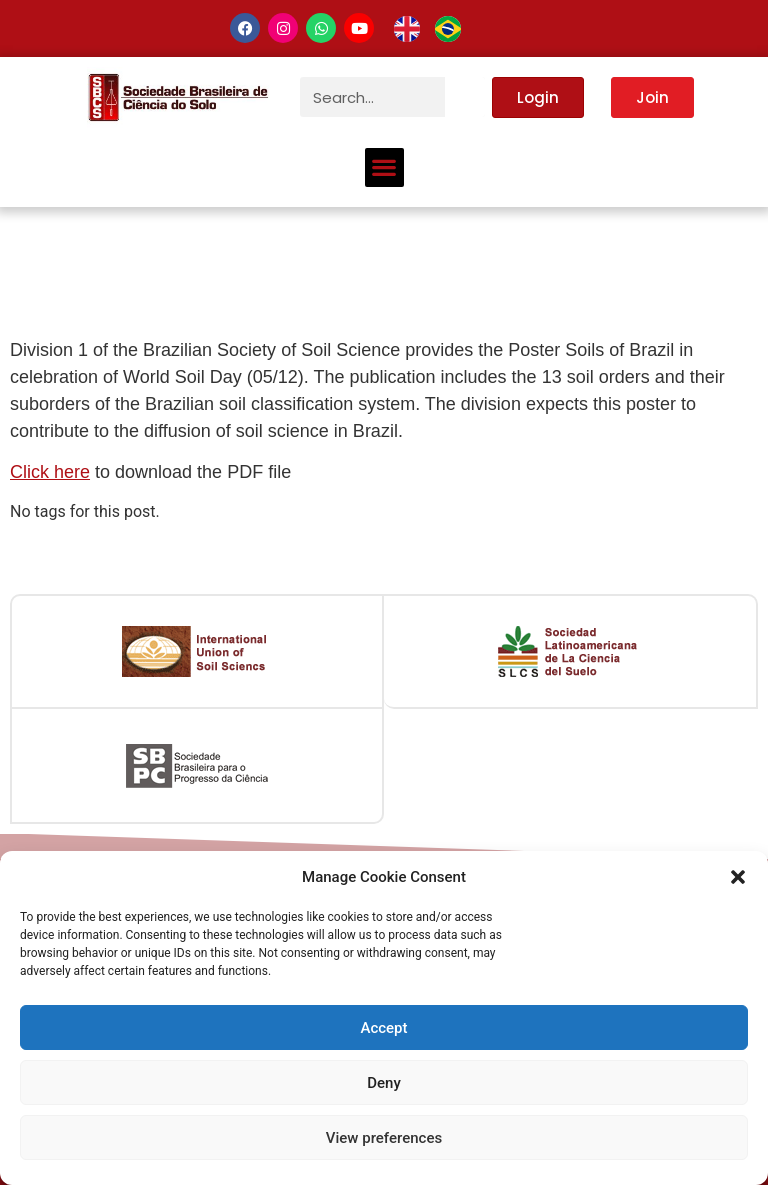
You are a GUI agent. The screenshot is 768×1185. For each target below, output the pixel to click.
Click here (50, 472)
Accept (383, 1028)
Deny (384, 1083)
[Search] (465, 97)
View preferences (384, 1138)
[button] (738, 877)
